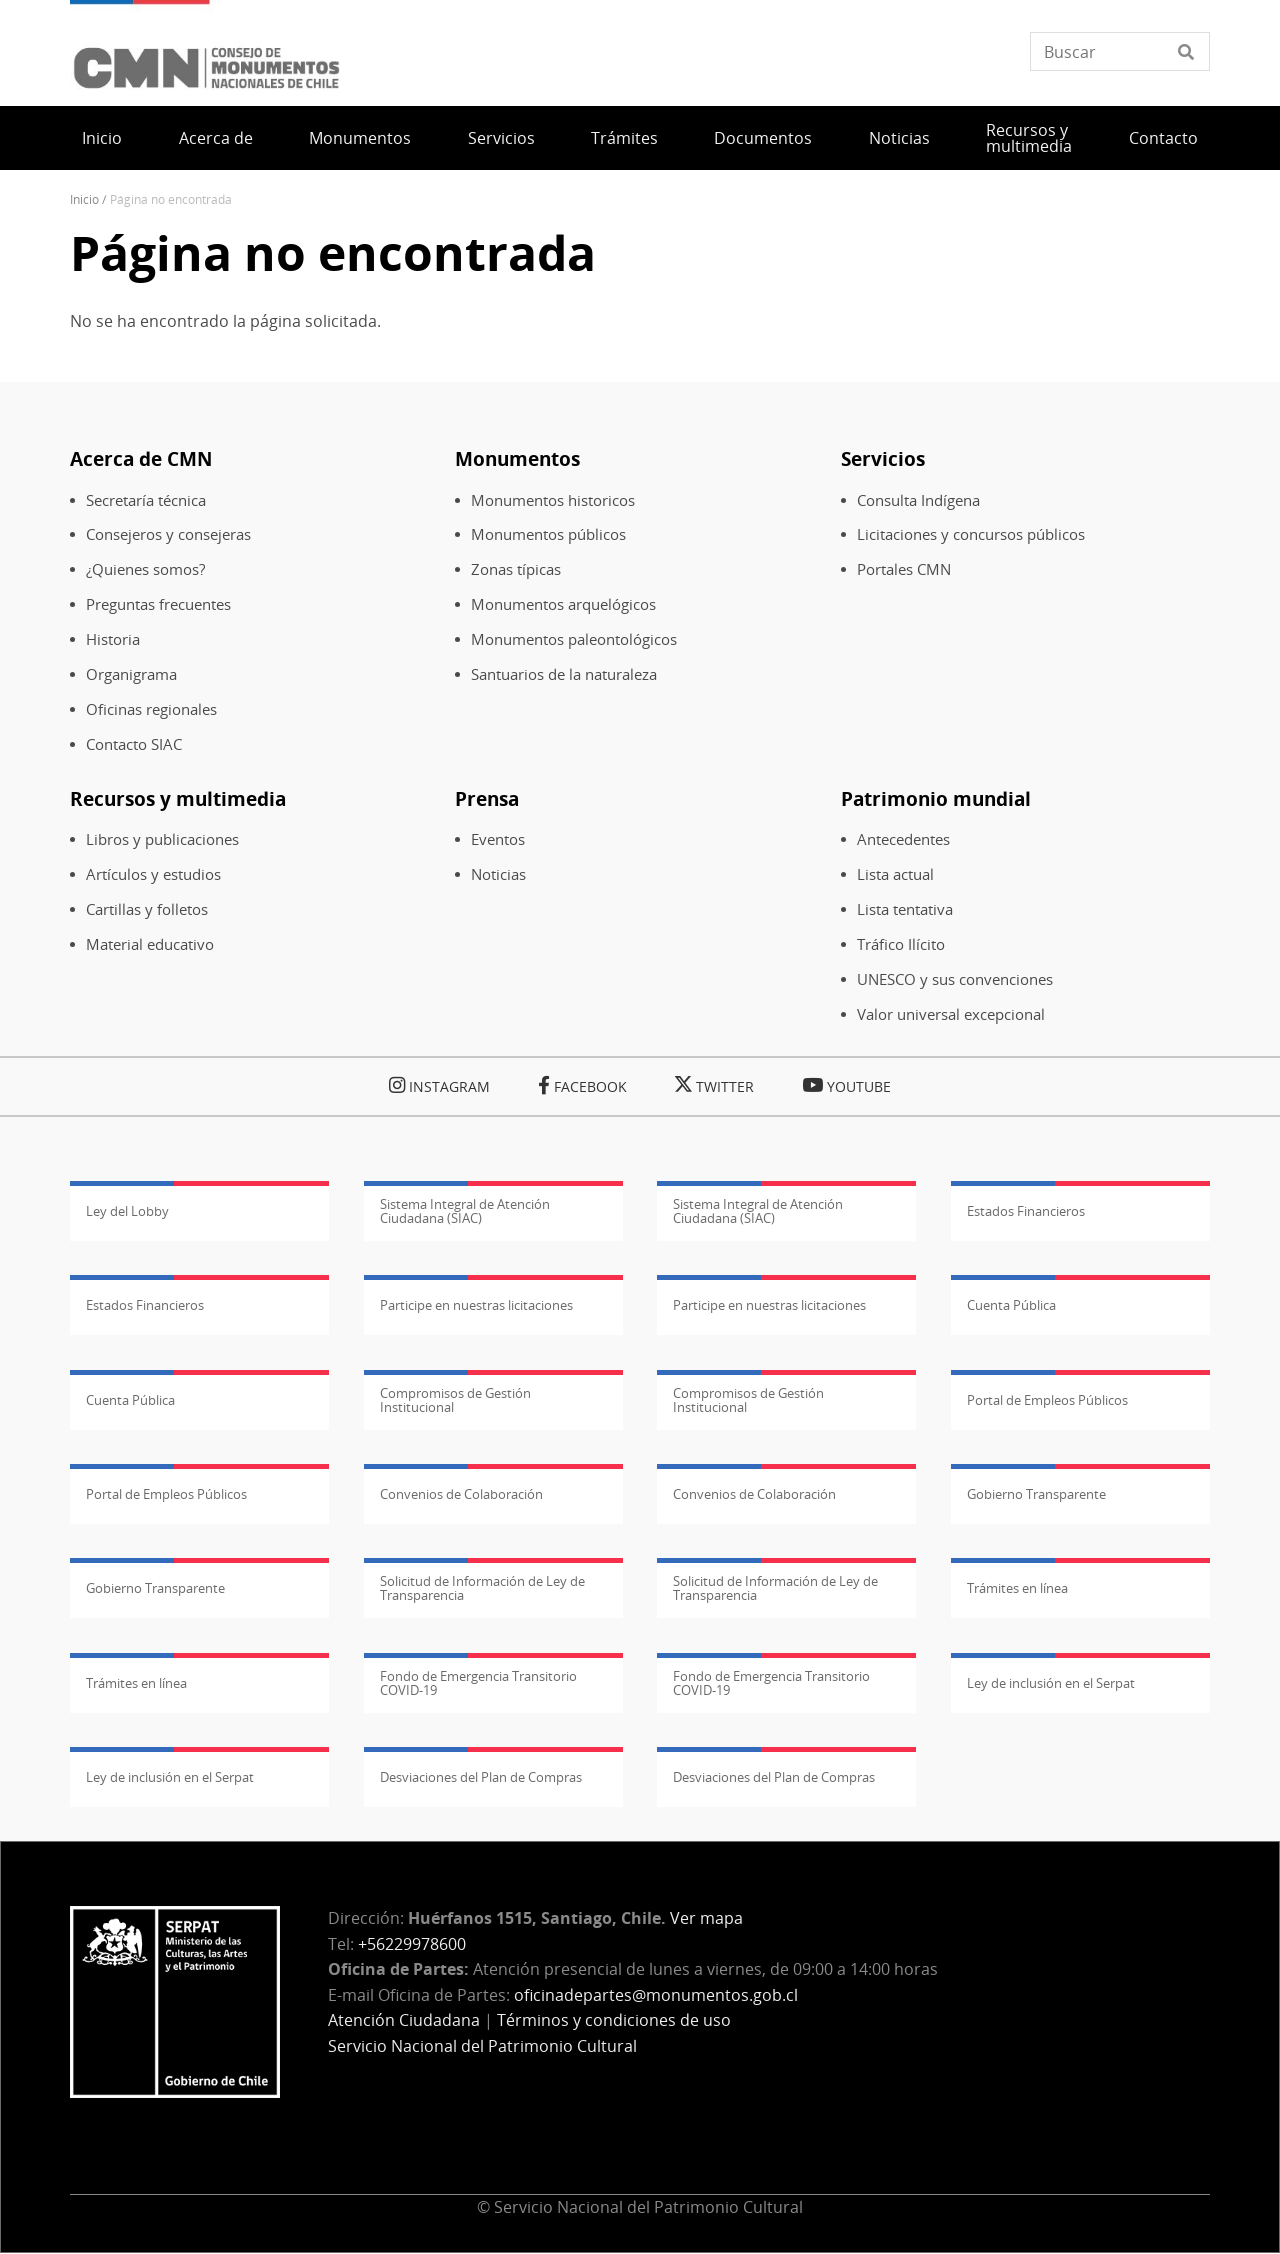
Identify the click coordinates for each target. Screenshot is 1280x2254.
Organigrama (131, 674)
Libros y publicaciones (162, 839)
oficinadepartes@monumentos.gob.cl (656, 1995)
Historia (113, 639)
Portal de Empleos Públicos (1047, 1400)
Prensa (487, 798)
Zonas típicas (516, 569)
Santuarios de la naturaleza (564, 674)
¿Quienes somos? (145, 569)
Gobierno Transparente (1036, 1494)
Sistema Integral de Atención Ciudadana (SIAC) (465, 1211)
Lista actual (895, 874)
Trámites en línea (1017, 1588)
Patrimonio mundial (936, 798)
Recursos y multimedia (1029, 138)
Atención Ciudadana (404, 2020)
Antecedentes (903, 839)
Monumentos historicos (553, 500)
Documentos (763, 138)
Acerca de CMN (141, 458)
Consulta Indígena (918, 500)
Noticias (899, 138)
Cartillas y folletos (147, 909)
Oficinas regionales (151, 709)
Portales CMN (904, 569)
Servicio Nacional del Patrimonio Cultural (482, 2046)
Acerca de (216, 138)
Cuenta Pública (1011, 1305)
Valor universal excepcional (951, 1014)
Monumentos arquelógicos (563, 604)
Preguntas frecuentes (158, 604)
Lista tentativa (905, 909)
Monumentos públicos (548, 534)
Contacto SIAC (134, 744)
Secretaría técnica (146, 500)
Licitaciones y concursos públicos (971, 534)
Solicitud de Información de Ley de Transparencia (482, 1588)
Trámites (624, 138)
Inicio (102, 138)
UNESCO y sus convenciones (955, 979)
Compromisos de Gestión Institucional (455, 1400)
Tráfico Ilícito (901, 944)
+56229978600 (412, 1944)
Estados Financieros (1026, 1211)
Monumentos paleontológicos (574, 639)
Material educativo (150, 944)
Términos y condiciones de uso (614, 2020)
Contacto (1163, 138)
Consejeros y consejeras (168, 534)
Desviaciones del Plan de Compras (481, 1777)
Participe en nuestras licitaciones (476, 1305)
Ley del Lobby (127, 1211)
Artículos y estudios (153, 874)
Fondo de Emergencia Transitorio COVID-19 (478, 1683)
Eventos (498, 839)
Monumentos (360, 138)
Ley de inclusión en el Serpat (1051, 1683)
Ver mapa (706, 1918)
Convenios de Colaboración (461, 1494)
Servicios (501, 138)
